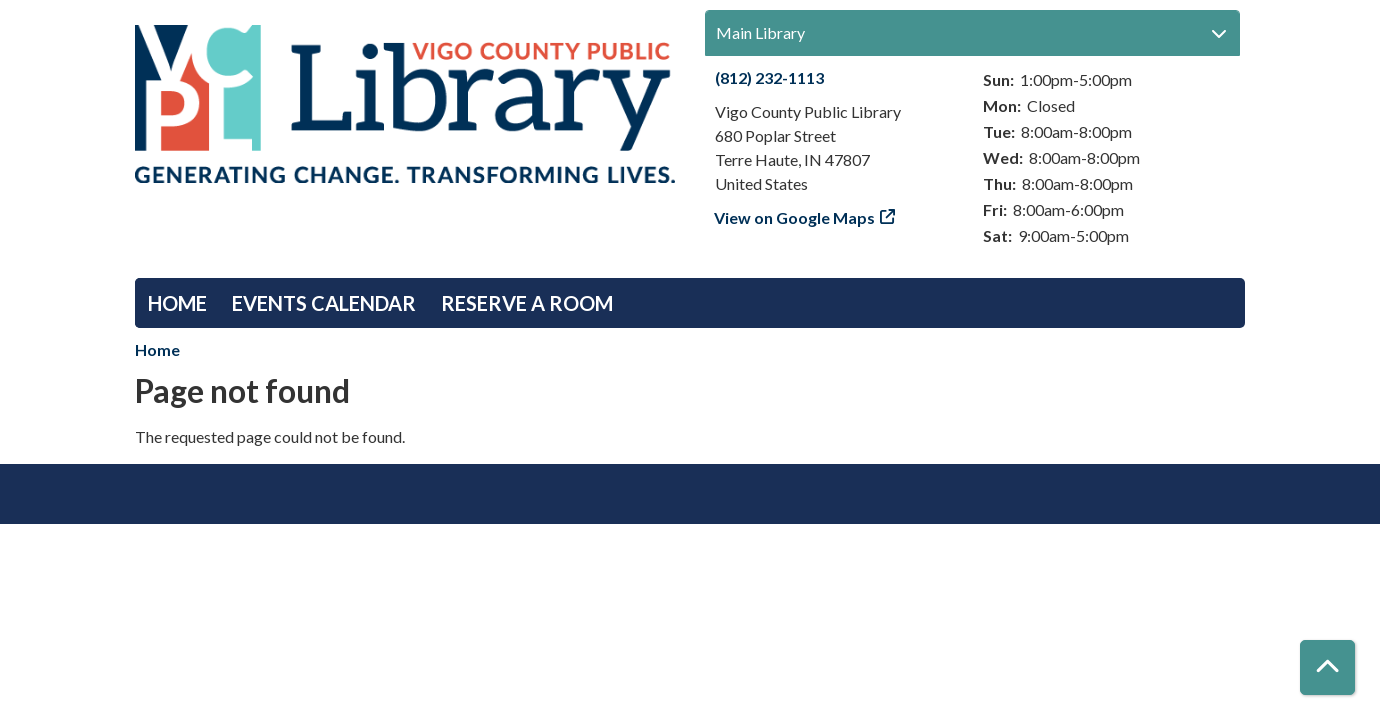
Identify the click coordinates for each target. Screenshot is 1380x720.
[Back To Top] (1327, 667)
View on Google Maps (795, 217)
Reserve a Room (527, 303)
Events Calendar (324, 303)
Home (177, 303)
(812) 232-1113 (769, 77)
